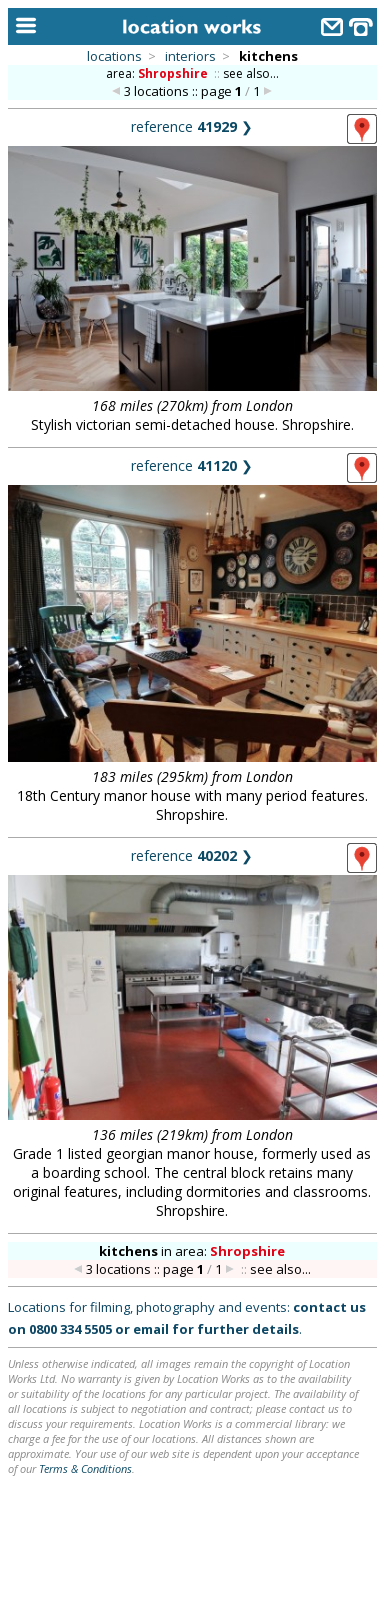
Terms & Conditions (85, 1468)
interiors (190, 56)
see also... (251, 73)
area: (158, 73)
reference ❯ (192, 126)
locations (114, 56)
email (151, 1329)
